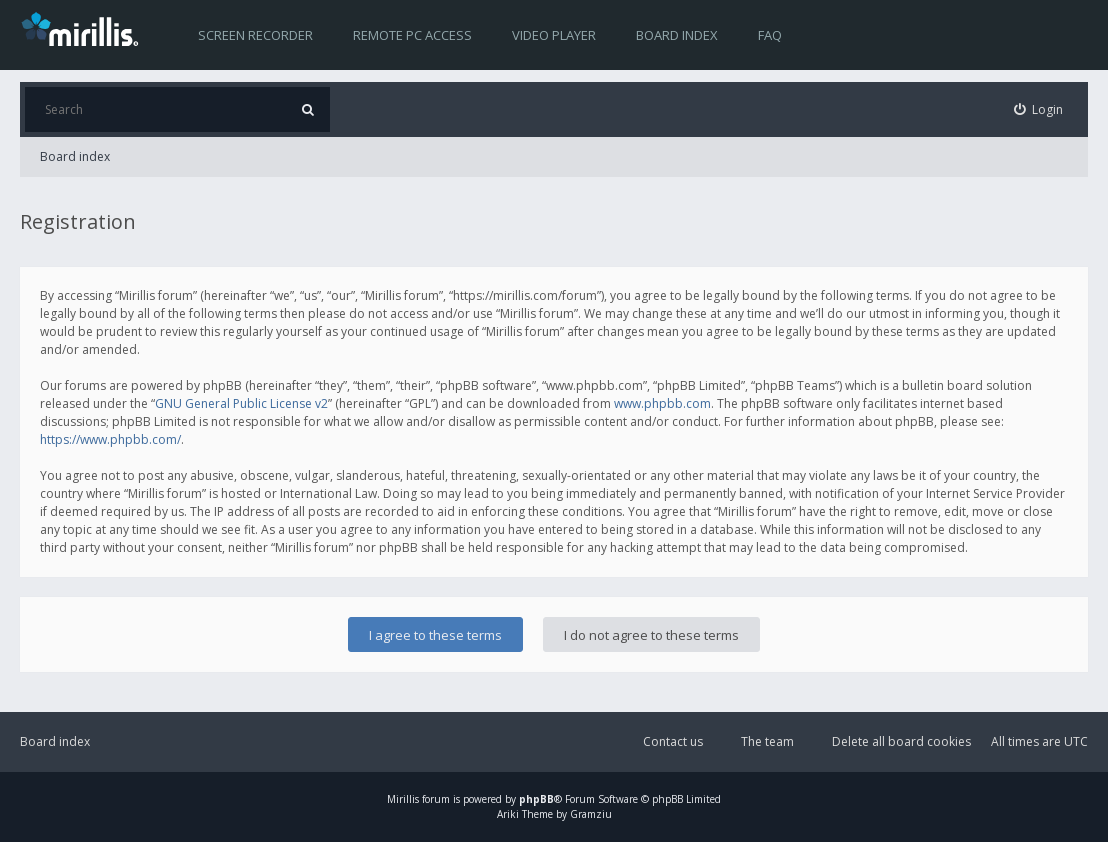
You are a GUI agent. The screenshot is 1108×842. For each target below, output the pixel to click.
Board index (677, 35)
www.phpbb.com (662, 403)
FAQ (770, 35)
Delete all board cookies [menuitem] (901, 741)
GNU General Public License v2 (241, 403)
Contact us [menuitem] (673, 741)
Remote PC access (412, 35)
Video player (554, 35)
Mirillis (403, 799)
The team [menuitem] (767, 741)
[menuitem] (1039, 109)
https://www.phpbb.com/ (110, 439)
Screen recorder (255, 35)
